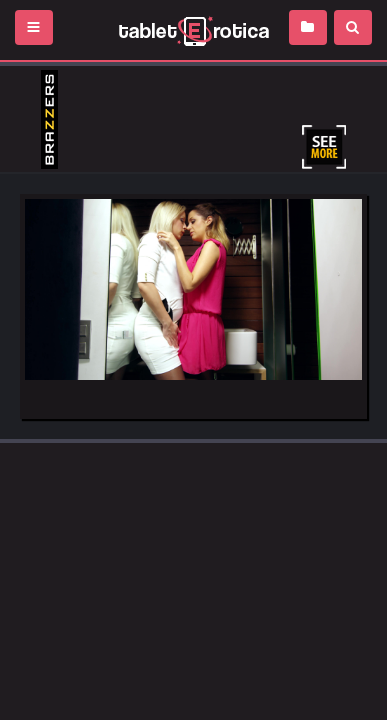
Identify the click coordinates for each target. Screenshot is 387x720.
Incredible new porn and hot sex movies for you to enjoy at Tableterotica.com (193, 30)
